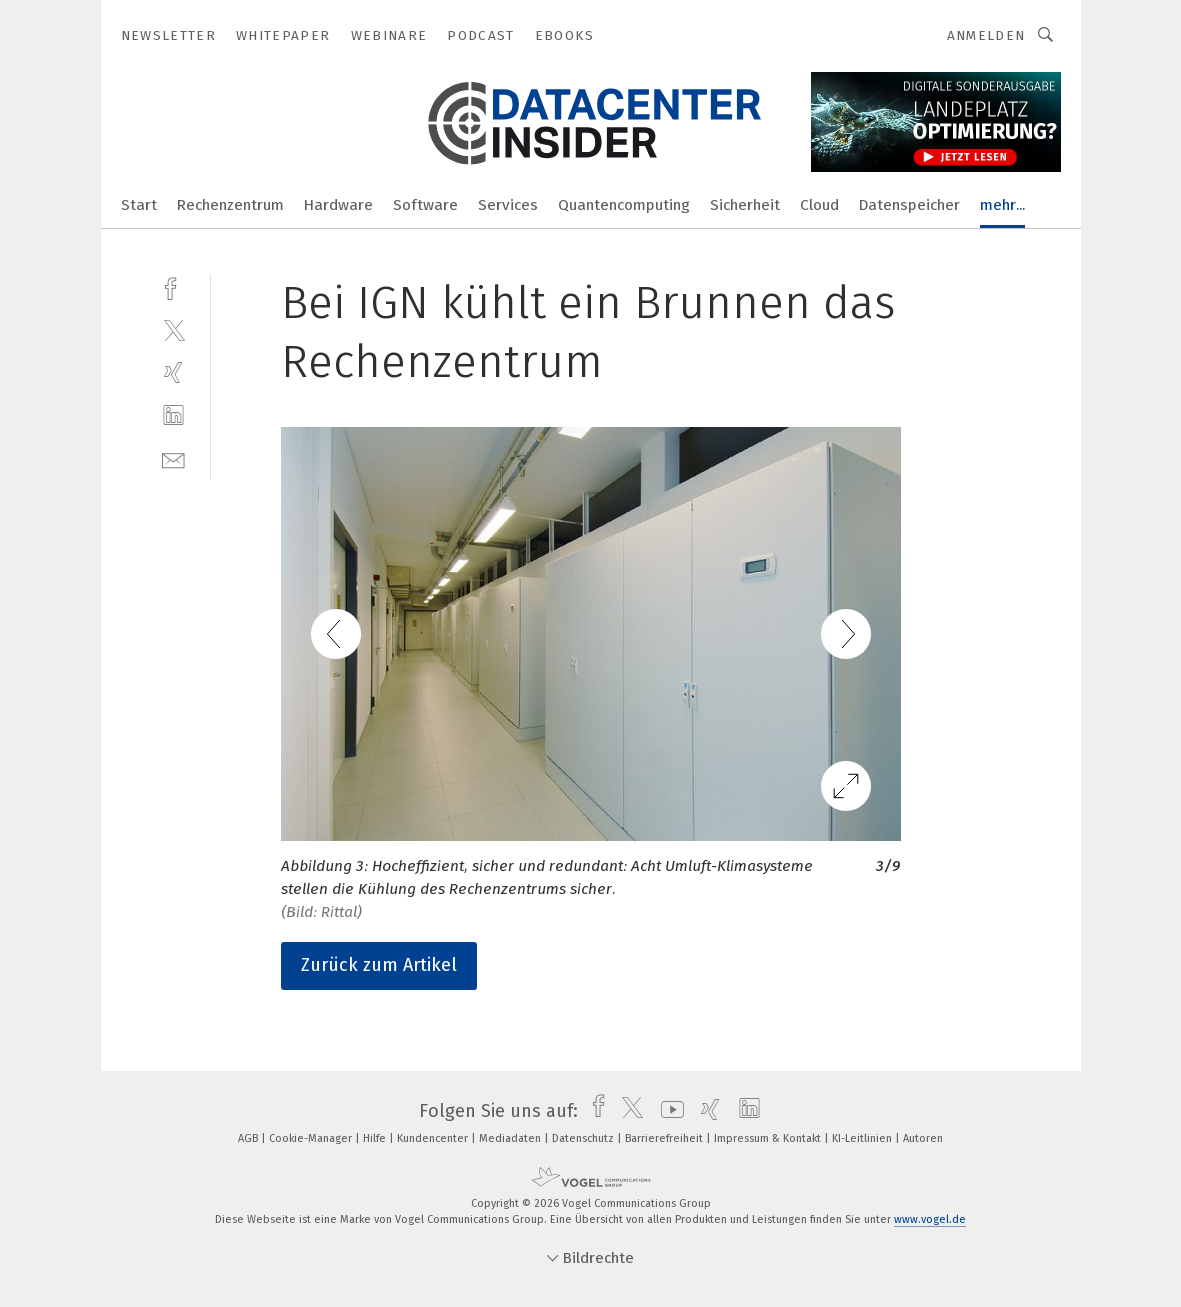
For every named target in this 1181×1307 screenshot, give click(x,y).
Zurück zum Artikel (379, 965)
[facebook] (173, 286)
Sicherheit (745, 205)
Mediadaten (511, 1138)
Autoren (923, 1138)
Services (508, 205)
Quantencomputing (624, 205)
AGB (249, 1138)
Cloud (819, 205)
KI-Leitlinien (863, 1138)
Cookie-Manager (312, 1138)
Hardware (338, 205)
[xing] (173, 372)
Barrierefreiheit (665, 1138)
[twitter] (173, 329)
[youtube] (667, 1111)
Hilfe (376, 1138)
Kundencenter (434, 1138)
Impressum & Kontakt (769, 1138)
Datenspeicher (909, 205)
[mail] (173, 458)
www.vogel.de (930, 1219)
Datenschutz (584, 1138)
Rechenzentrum (230, 205)
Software (425, 205)
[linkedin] (173, 415)
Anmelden (986, 35)
